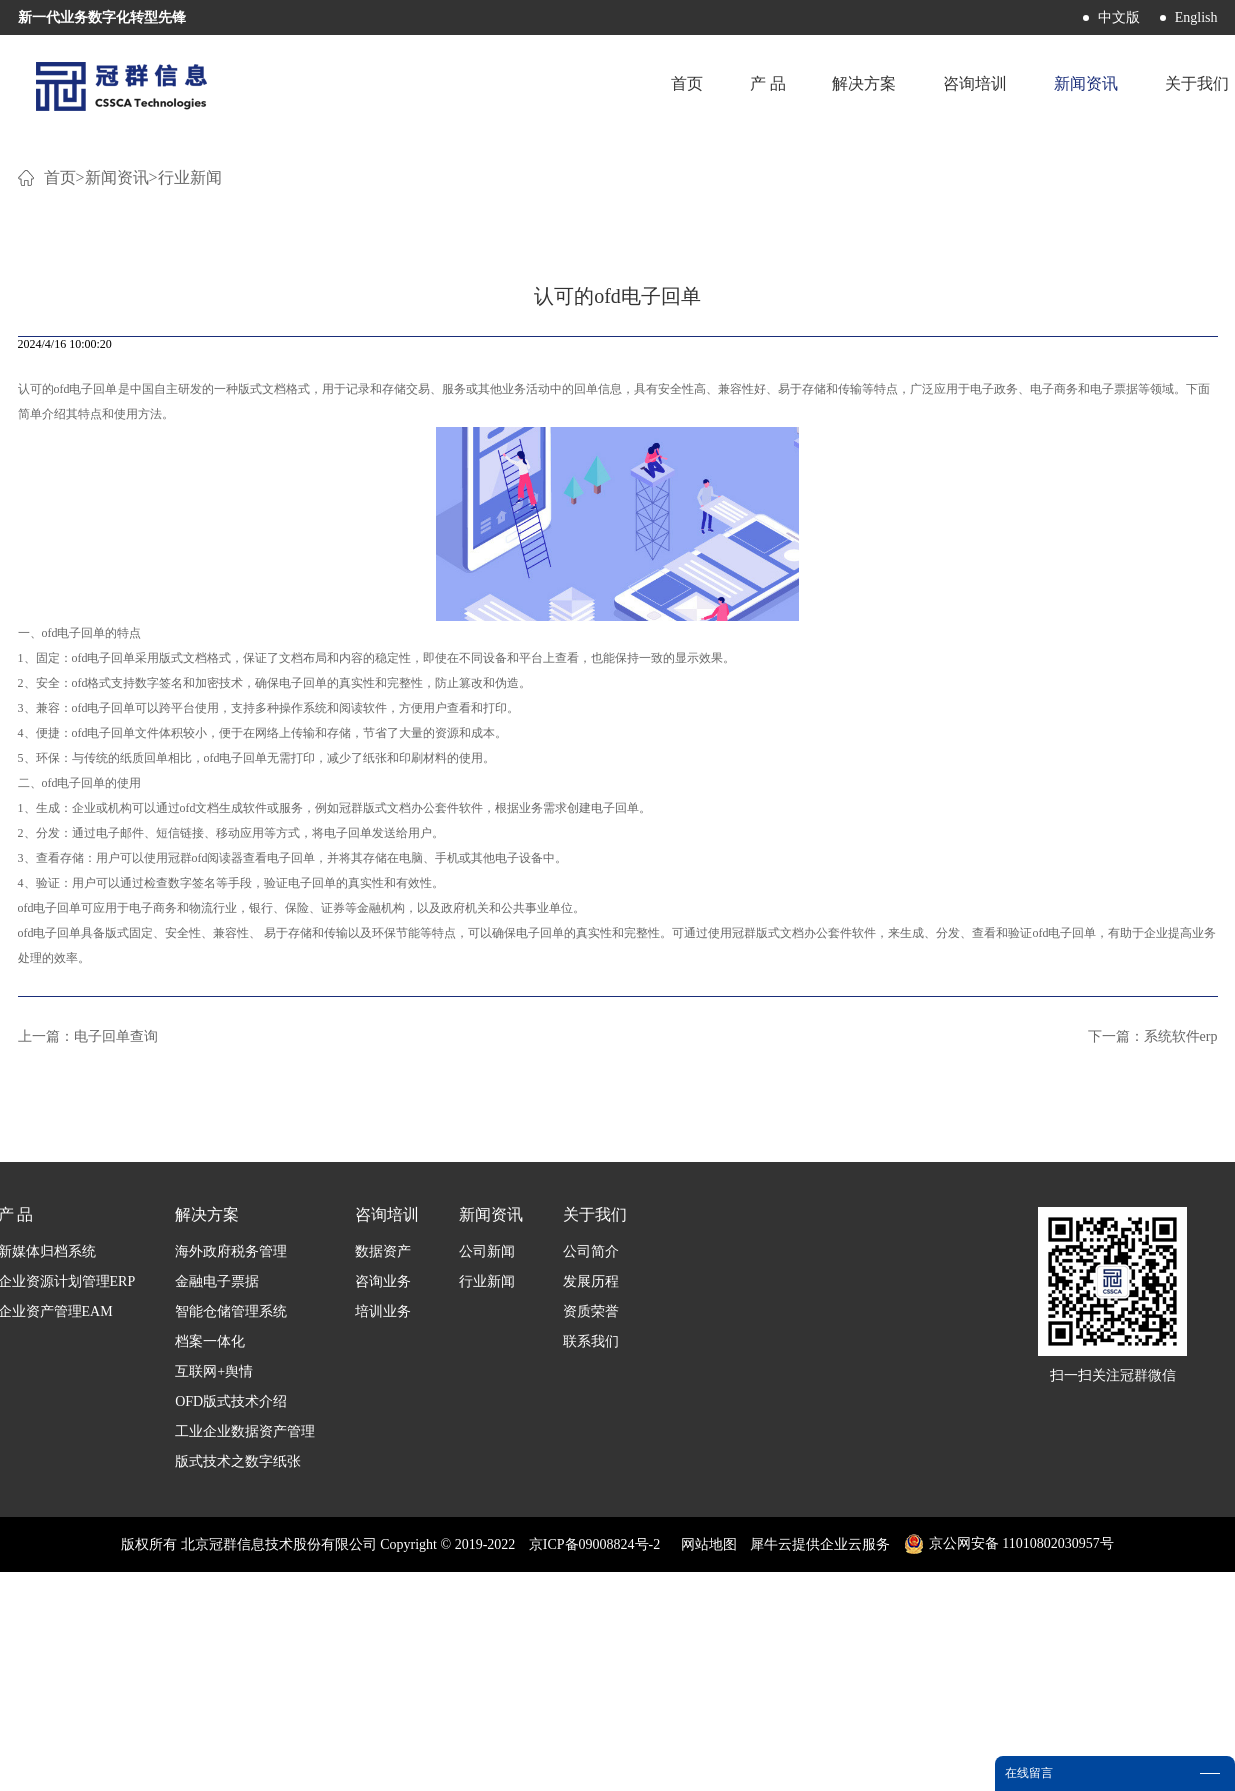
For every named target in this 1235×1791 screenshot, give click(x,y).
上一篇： (88, 1278)
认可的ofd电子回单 (68, 631)
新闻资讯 (117, 419)
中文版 (1119, 17)
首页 (681, 84)
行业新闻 (190, 419)
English (1196, 17)
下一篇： (1153, 1278)
